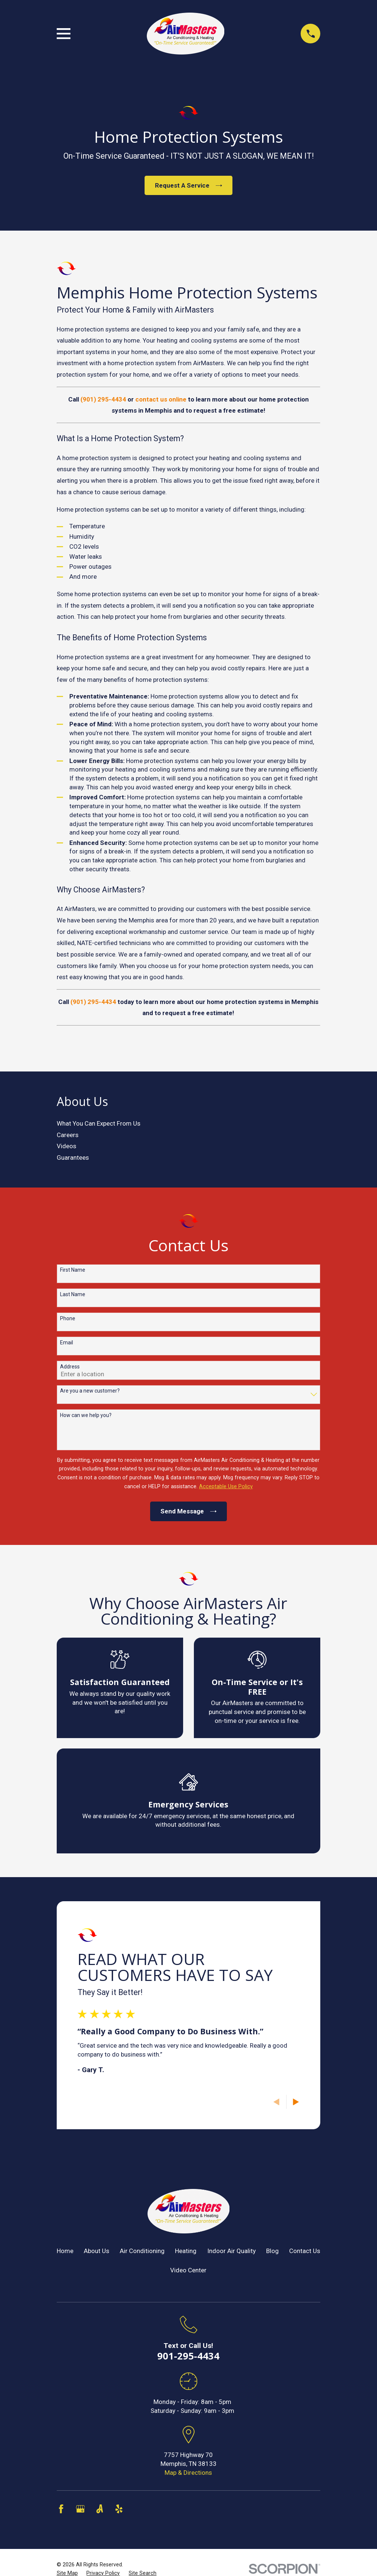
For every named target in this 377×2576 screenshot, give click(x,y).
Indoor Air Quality (231, 2251)
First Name (72, 1270)
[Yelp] (119, 2508)
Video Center (188, 2270)
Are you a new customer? (90, 1391)
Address (70, 1367)
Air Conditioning (142, 2251)
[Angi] (99, 2508)
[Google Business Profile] (80, 2508)
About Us (96, 2251)
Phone (67, 1318)
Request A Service (188, 185)
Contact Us (304, 2251)
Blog (272, 2251)
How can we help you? (86, 1415)
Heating (185, 2251)
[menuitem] (189, 1124)
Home (65, 2251)
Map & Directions (188, 2472)
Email (66, 1342)
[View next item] (296, 2102)
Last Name (72, 1294)
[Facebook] (61, 2508)
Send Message (188, 1511)
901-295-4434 (188, 2355)
